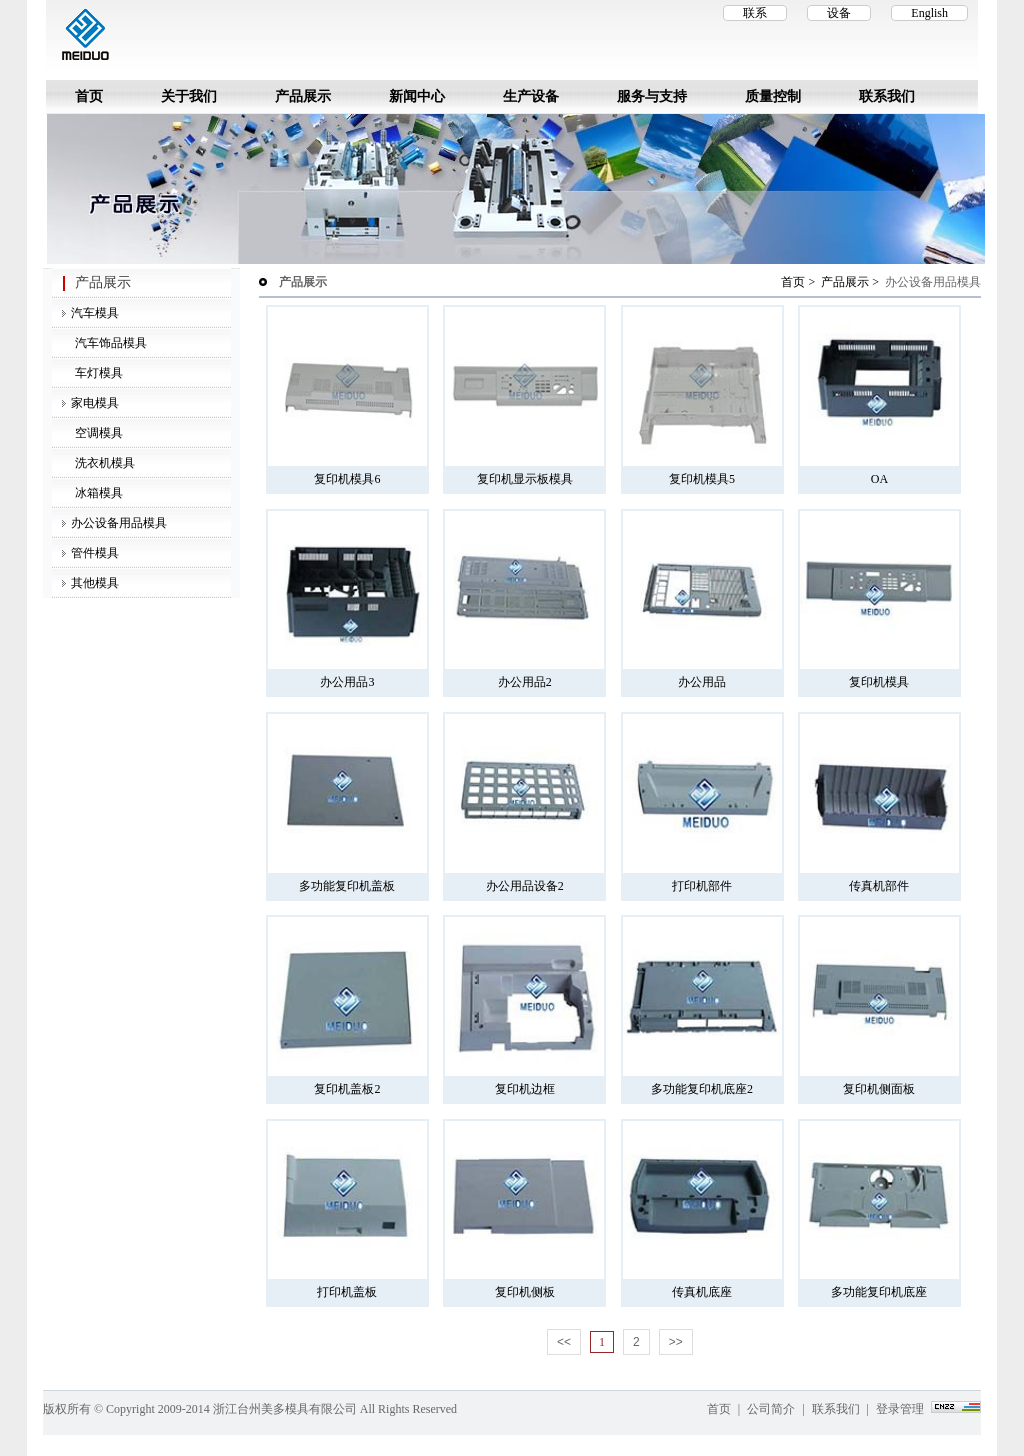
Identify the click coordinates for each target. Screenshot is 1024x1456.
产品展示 (303, 96)
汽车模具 (95, 313)
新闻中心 (417, 96)
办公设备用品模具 (119, 523)
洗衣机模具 (103, 463)
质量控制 (773, 96)
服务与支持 (652, 96)
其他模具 (95, 583)
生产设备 (531, 96)
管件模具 (95, 553)
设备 (839, 13)
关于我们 (189, 96)
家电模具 (95, 403)
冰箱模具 (97, 493)
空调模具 (97, 433)
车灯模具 (97, 373)
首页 (89, 96)
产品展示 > (851, 282)
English (929, 13)
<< (564, 1342)
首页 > (799, 282)
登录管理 (900, 1409)
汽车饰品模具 (109, 343)
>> (676, 1342)
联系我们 (887, 96)
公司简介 (771, 1409)
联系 (755, 13)
